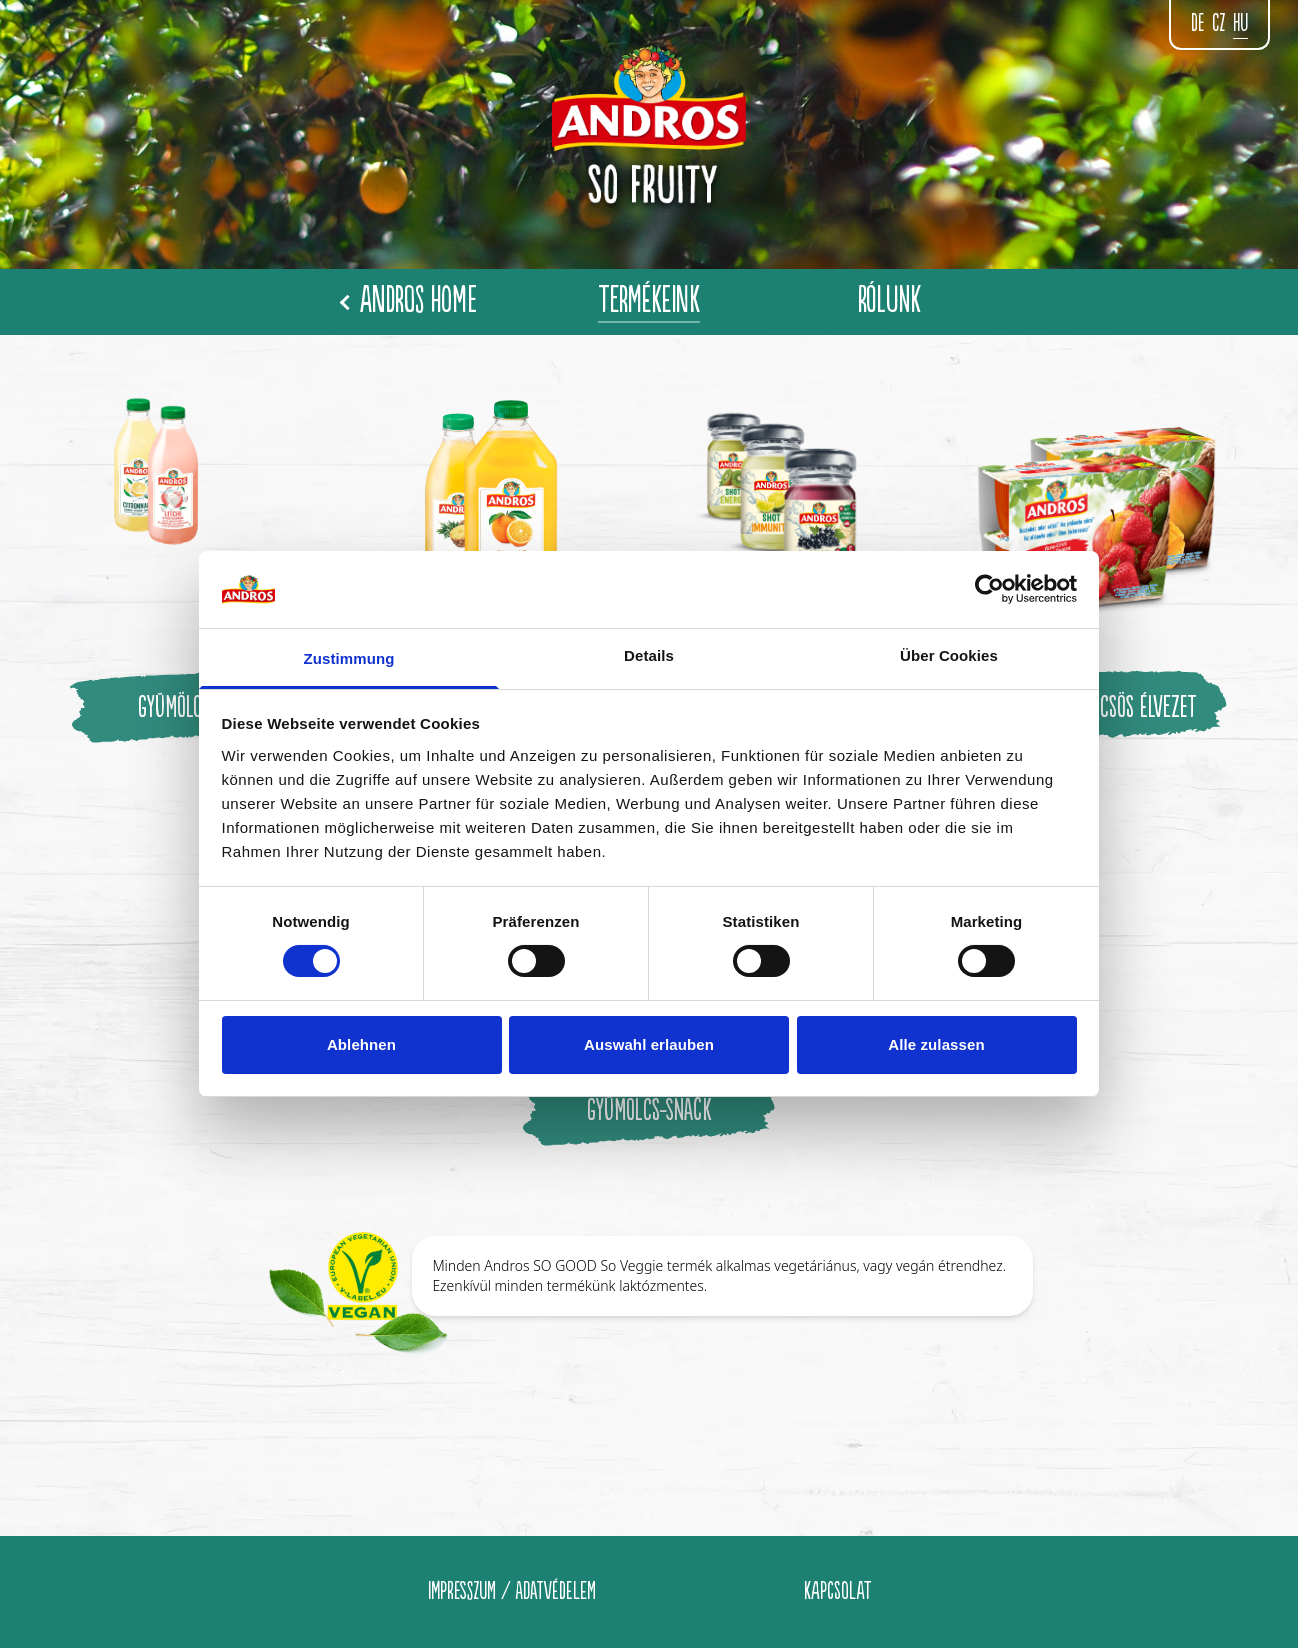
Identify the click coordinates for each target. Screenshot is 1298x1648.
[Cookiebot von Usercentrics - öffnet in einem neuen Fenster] (989, 589)
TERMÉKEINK (649, 301)
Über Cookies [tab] (949, 655)
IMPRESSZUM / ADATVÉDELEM (512, 1591)
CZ (1218, 23)
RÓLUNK (889, 301)
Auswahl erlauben (649, 1044)
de (1197, 23)
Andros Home (409, 301)
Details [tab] (649, 655)
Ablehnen (361, 1044)
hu (1240, 23)
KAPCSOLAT (837, 1591)
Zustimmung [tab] (349, 658)
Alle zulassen (936, 1044)
